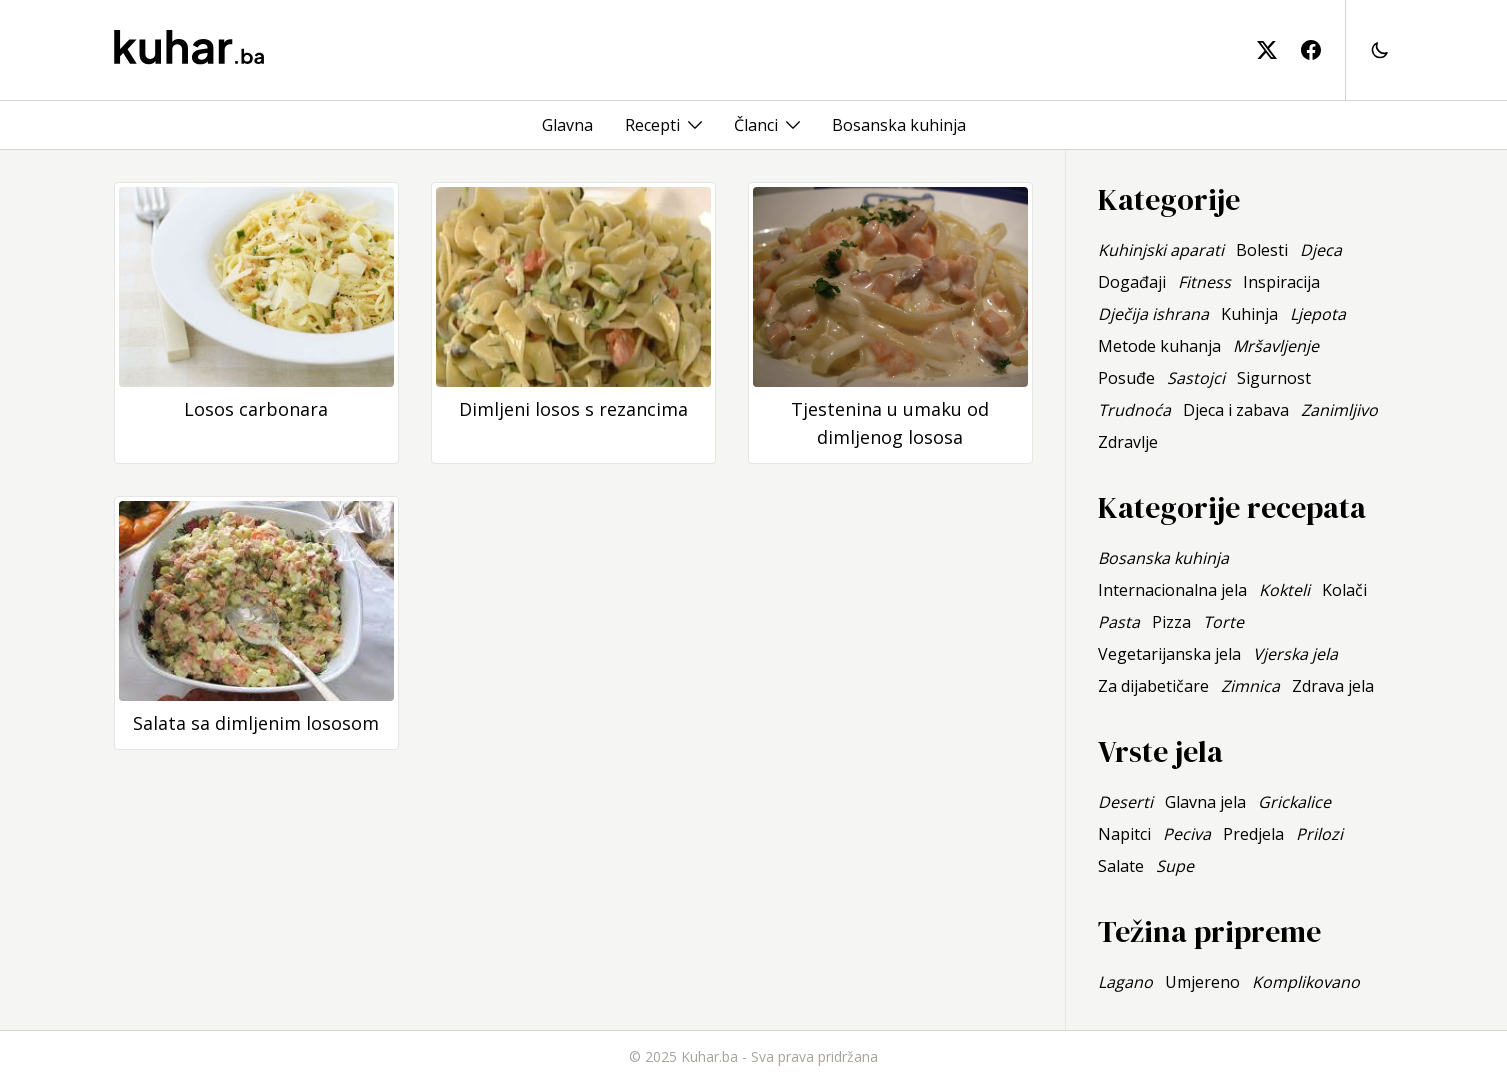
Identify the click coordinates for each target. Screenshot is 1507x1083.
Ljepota (1318, 314)
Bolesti (1262, 250)
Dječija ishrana (1153, 314)
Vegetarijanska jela (1169, 654)
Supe (1175, 866)
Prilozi (1319, 834)
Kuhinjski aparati (1161, 250)
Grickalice (1294, 802)
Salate (1121, 866)
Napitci (1124, 834)
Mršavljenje (1276, 346)
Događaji (1132, 282)
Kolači (1344, 590)
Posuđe (1126, 378)
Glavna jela (1205, 802)
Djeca (1321, 250)
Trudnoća (1134, 410)
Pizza (1171, 622)
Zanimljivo (1339, 410)
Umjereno (1202, 982)
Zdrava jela (1333, 686)
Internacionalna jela (1172, 590)
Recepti (652, 125)
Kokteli (1284, 590)
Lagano (1125, 982)
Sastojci (1196, 378)
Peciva (1187, 834)
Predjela (1253, 834)
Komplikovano (1306, 982)
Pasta (1119, 622)
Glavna (567, 125)
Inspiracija (1281, 282)
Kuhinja (1249, 314)
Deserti (1125, 802)
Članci (756, 125)
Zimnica (1250, 686)
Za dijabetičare (1153, 686)
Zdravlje (1128, 442)
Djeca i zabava (1236, 410)
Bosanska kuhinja (899, 125)
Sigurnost (1274, 378)
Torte (1223, 622)
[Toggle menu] (695, 125)
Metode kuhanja (1159, 346)
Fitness (1204, 282)
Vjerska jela (1295, 654)
